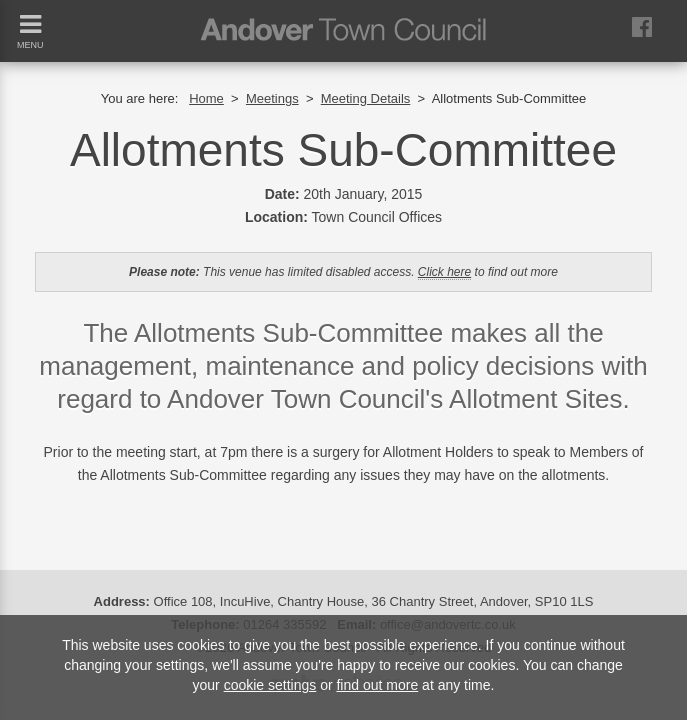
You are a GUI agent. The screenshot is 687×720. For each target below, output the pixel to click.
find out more (377, 685)
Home (206, 98)
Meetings (272, 98)
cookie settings (270, 685)
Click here (444, 272)
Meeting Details (366, 98)
